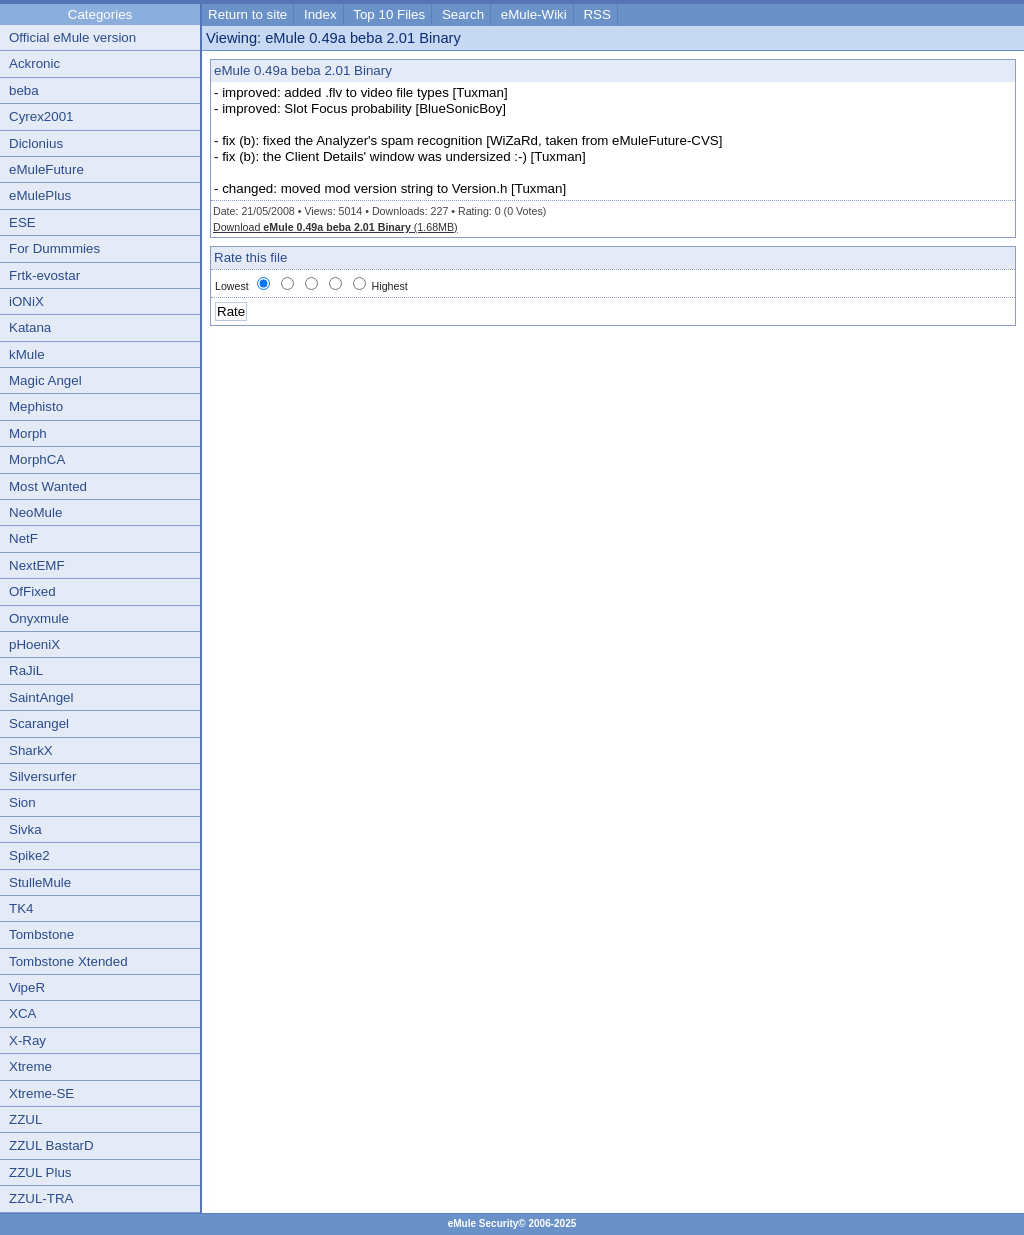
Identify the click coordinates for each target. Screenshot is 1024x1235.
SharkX (31, 750)
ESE (22, 222)
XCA (22, 1013)
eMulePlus (40, 195)
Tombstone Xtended (68, 961)
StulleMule (40, 882)
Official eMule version (72, 37)
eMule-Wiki (534, 14)
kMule (27, 354)
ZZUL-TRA (41, 1198)
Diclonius (36, 143)
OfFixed (32, 591)
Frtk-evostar (44, 275)
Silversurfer (42, 776)
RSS (596, 14)
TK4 (21, 908)
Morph (28, 433)
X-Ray (27, 1040)
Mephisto (36, 406)
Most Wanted (48, 486)
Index (320, 14)
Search (463, 14)
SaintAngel (41, 697)
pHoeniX (34, 644)
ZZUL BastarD (51, 1145)
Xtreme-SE (41, 1093)
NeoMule (35, 512)
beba (24, 90)
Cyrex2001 (41, 116)
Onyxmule (39, 618)
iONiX (26, 301)
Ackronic (34, 63)
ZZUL (25, 1119)
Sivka (25, 829)
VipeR (27, 987)
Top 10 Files (389, 14)
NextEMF (37, 565)
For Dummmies (54, 248)
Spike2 (29, 855)
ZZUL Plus (40, 1172)
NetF (23, 538)
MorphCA (37, 459)
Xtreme (30, 1066)
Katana (30, 327)
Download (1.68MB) (335, 227)
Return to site (247, 14)
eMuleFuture (46, 169)
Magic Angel (45, 380)
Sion (22, 802)
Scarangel (39, 723)
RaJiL (26, 670)
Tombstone (41, 934)
